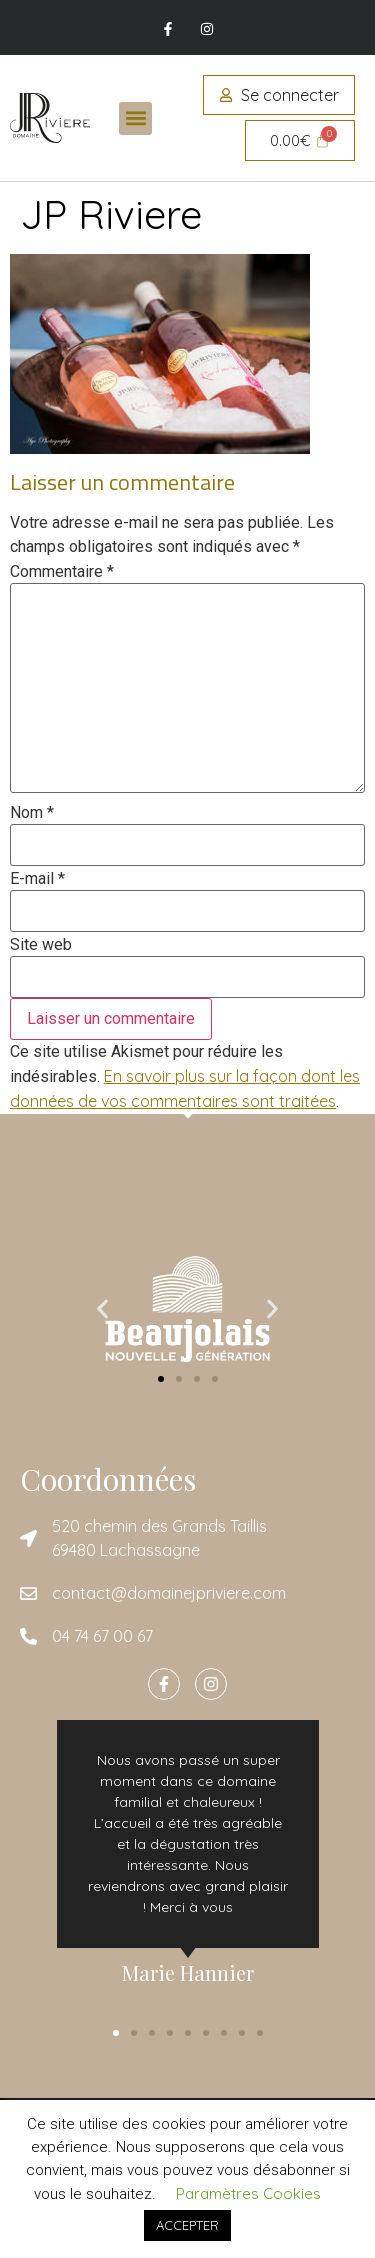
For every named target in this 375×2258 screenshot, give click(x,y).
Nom (32, 813)
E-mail (37, 879)
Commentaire (62, 572)
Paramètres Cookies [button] (248, 2193)
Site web (41, 945)
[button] (135, 118)
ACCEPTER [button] (187, 2225)
